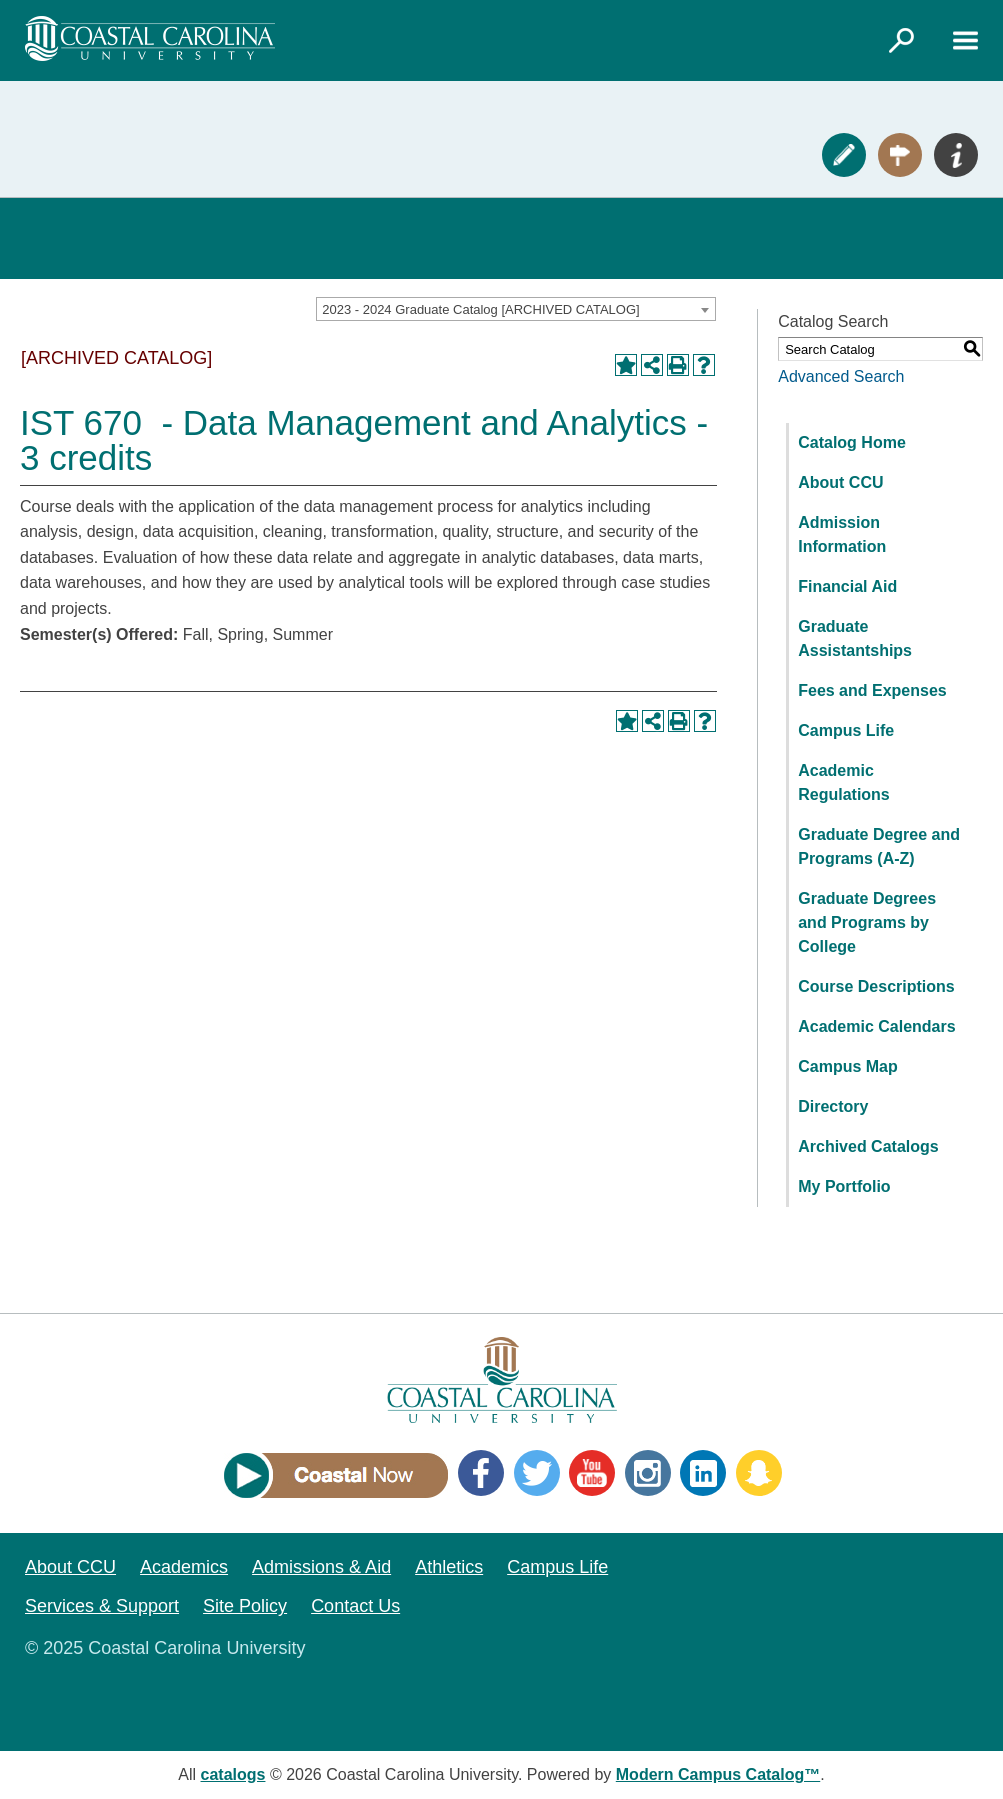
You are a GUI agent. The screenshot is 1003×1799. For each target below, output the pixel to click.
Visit (900, 155)
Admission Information (842, 534)
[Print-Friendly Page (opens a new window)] (678, 365)
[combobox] (516, 309)
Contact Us (355, 1606)
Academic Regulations (844, 782)
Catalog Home (852, 442)
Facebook (481, 1473)
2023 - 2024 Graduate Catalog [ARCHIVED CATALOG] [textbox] (480, 309)
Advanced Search (841, 376)
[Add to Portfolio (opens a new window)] (626, 365)
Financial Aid (847, 586)
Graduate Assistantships (855, 638)
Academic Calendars (876, 1026)
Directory (833, 1106)
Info (956, 155)
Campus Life (846, 730)
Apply (844, 155)
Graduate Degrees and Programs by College (867, 922)
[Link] (901, 40)
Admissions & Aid (321, 1567)
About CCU (840, 482)
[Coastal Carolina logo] (150, 38)
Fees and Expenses (872, 690)
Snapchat (759, 1473)
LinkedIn (703, 1473)
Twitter (537, 1473)
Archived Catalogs (868, 1146)
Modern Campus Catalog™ (718, 1774)
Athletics (449, 1567)
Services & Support (102, 1606)
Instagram (648, 1473)
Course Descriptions (876, 986)
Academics (184, 1567)
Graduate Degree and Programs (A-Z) (879, 846)
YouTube (592, 1473)
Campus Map (848, 1066)
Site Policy (245, 1606)
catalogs (233, 1774)
